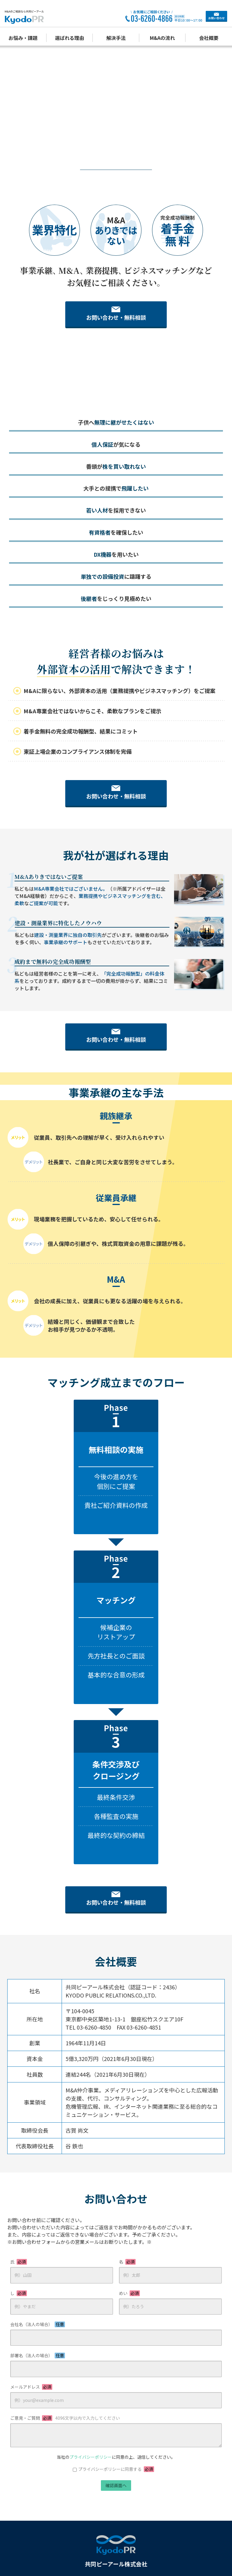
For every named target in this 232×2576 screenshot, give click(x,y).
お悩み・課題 (22, 37)
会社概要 (208, 37)
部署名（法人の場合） (37, 2331)
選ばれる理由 (69, 37)
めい (129, 2268)
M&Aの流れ (162, 37)
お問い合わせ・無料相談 (116, 318)
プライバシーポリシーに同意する (116, 2444)
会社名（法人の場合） (37, 2299)
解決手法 (116, 37)
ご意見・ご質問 (65, 2393)
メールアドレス (31, 2362)
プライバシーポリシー (90, 2432)
